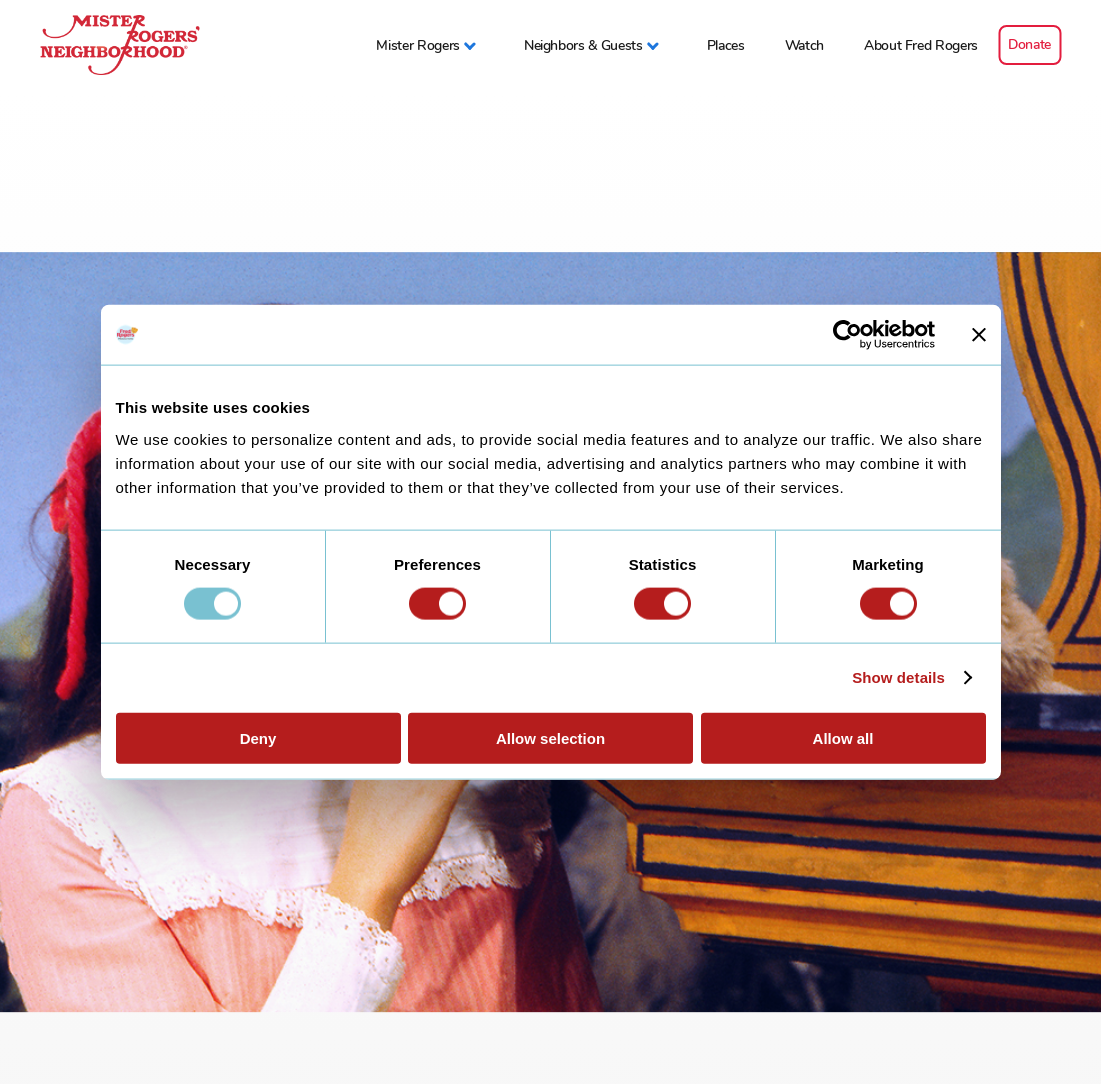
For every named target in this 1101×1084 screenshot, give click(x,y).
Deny (258, 737)
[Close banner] (979, 335)
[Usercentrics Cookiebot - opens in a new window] (847, 335)
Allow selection (550, 737)
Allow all (843, 737)
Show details (898, 677)
